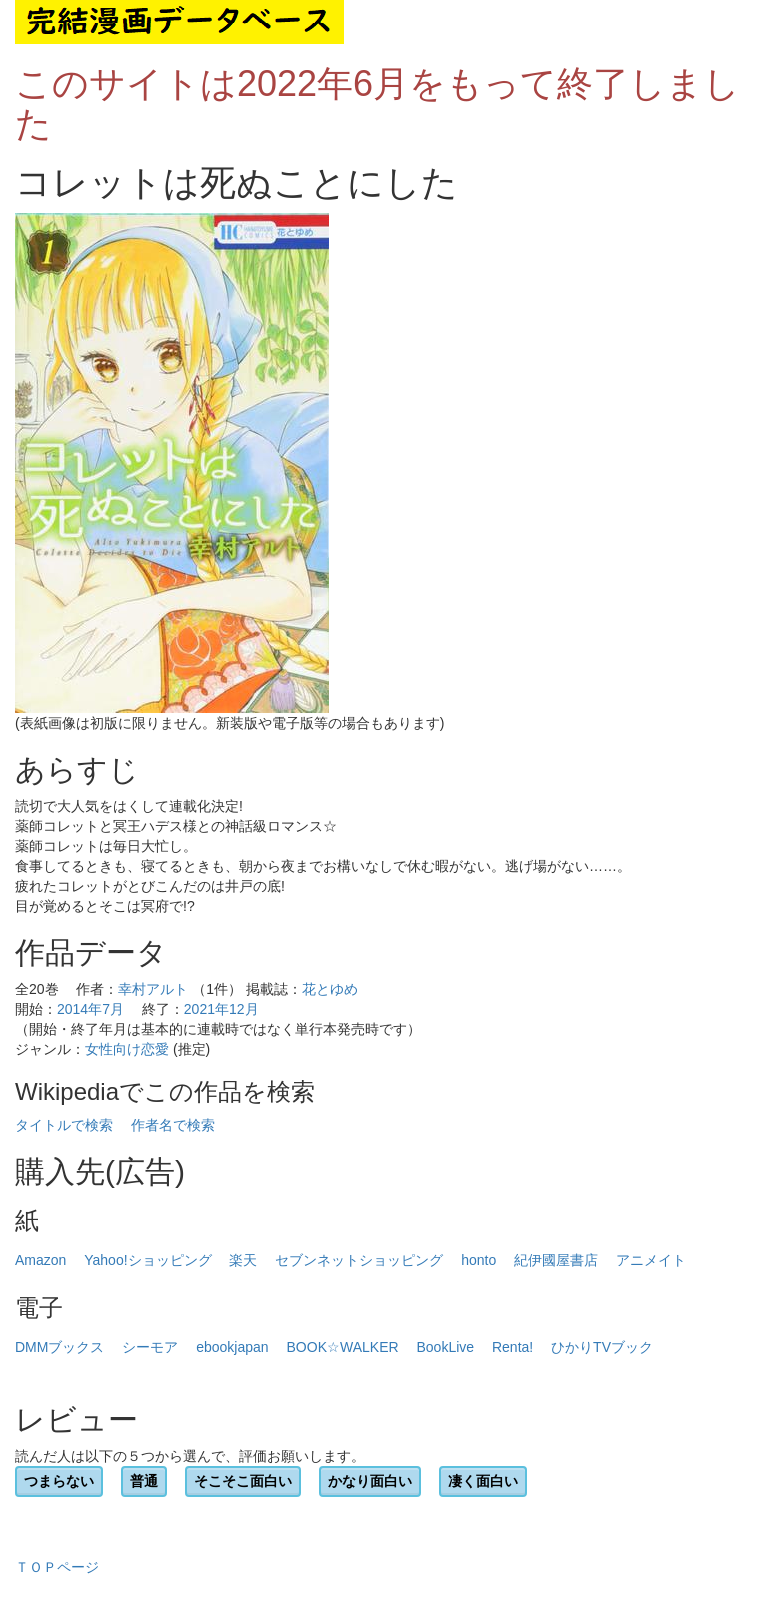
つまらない (59, 1481)
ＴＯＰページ (57, 1567)
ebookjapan (232, 1347)
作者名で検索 (173, 1125)
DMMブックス (59, 1347)
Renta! (512, 1347)
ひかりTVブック (602, 1347)
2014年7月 (90, 1009)
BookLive (445, 1347)
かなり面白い (370, 1481)
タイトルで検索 (64, 1125)
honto (478, 1260)
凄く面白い (483, 1481)
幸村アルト (153, 989)
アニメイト (651, 1260)
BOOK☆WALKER (343, 1347)
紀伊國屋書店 (556, 1260)
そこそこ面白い (243, 1481)
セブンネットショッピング (359, 1260)
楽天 (243, 1260)
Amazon (40, 1260)
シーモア (150, 1347)
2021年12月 (221, 1009)
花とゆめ (330, 989)
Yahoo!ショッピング (147, 1260)
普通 (144, 1481)
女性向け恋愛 (127, 1049)
